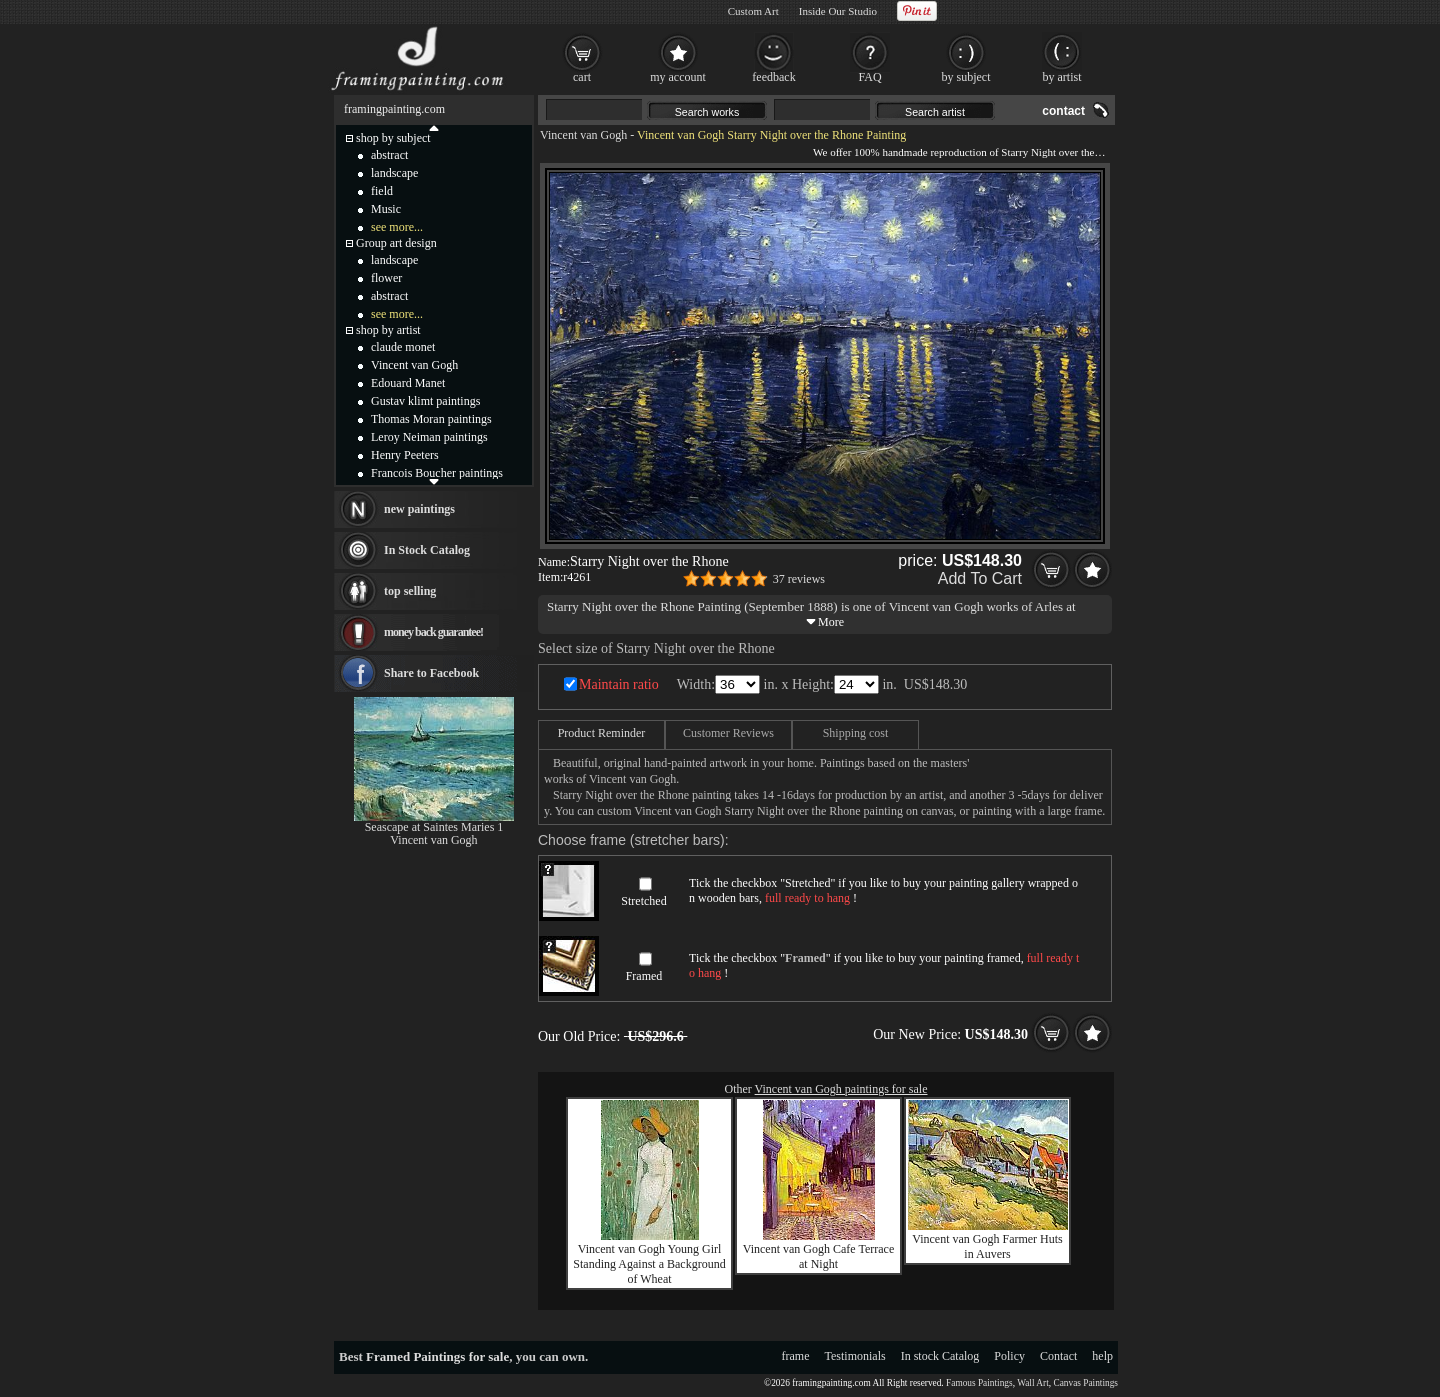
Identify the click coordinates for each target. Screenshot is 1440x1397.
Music (386, 209)
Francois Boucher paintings (437, 473)
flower (386, 278)
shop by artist (388, 330)
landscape (394, 173)
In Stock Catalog (427, 550)
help (1102, 1356)
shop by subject (393, 138)
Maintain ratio (619, 684)
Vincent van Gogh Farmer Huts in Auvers (987, 1246)
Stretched (643, 901)
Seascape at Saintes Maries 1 (434, 827)
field (382, 191)
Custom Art (753, 11)
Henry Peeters (405, 455)
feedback (773, 77)
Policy (1009, 1356)
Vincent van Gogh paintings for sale (841, 1089)
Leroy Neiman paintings (429, 437)
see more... (397, 227)
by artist (1062, 77)
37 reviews (799, 579)
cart (582, 77)
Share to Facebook (431, 673)
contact (1063, 111)
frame (796, 1356)
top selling (410, 591)
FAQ (869, 77)
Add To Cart (980, 578)
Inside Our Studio (838, 11)
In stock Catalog (940, 1356)
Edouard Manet (408, 383)
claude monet (403, 347)
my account (678, 77)
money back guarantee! (433, 632)
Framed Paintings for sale (437, 1356)
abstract (389, 155)
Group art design (396, 243)
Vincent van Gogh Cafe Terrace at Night (818, 1256)
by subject (966, 77)
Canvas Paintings (1085, 1383)
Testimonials (855, 1356)
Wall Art (1033, 1383)
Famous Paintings (979, 1383)
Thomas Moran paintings (431, 419)
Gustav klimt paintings (425, 401)
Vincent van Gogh (583, 135)
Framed (644, 976)
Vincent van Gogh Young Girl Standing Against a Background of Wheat (649, 1264)
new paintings (419, 509)
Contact (1058, 1356)
